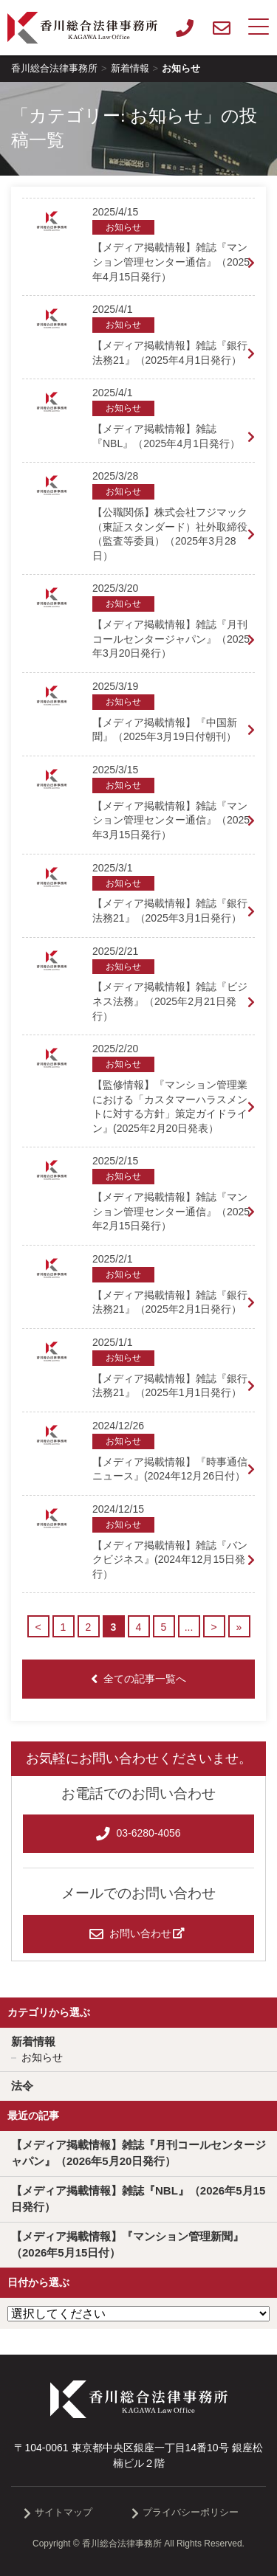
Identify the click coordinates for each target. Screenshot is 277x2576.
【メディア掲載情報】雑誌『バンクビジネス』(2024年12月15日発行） (169, 1559)
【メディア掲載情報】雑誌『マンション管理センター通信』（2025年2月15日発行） (171, 1211)
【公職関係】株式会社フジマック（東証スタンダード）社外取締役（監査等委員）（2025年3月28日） (169, 534)
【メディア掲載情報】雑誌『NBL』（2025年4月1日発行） (166, 436)
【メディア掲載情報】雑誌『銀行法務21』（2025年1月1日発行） (169, 1385)
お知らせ (42, 2057)
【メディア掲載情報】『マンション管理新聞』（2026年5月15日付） (127, 2244)
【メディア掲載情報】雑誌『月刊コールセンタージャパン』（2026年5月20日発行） (138, 2153)
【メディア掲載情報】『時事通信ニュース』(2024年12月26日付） (169, 1469)
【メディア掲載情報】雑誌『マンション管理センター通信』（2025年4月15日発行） (171, 261)
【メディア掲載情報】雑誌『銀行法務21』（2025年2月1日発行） (169, 1302)
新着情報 (33, 2041)
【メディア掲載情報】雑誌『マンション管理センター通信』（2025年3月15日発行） (171, 820)
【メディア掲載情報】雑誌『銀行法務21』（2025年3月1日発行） (169, 910)
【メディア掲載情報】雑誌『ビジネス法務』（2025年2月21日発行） (169, 1001)
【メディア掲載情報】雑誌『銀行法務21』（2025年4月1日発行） (169, 352)
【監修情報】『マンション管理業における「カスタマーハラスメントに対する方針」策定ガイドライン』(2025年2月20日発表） (169, 1106)
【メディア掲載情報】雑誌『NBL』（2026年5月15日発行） (138, 2199)
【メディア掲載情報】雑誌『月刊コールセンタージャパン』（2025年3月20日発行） (171, 638)
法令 (22, 2085)
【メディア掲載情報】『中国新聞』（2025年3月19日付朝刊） (164, 729)
